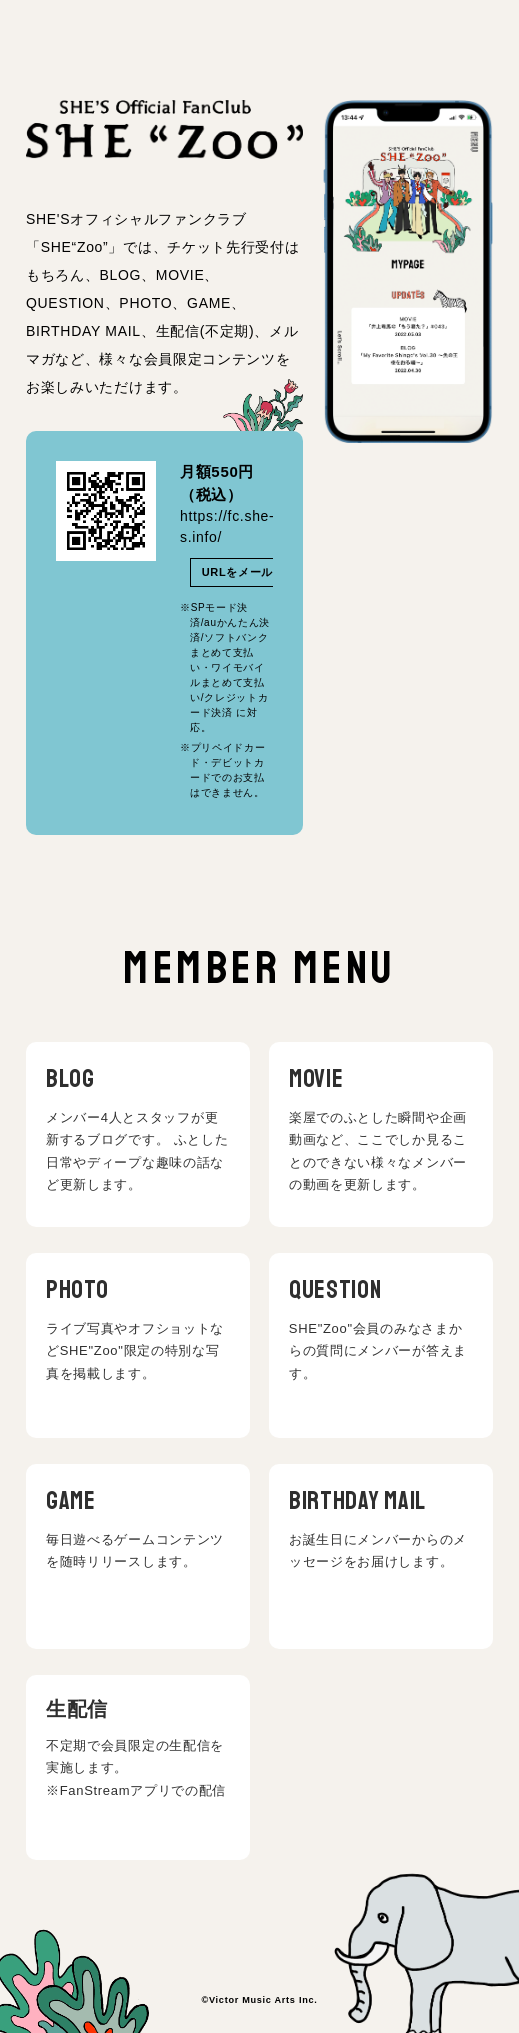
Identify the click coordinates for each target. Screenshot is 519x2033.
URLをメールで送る (255, 572)
